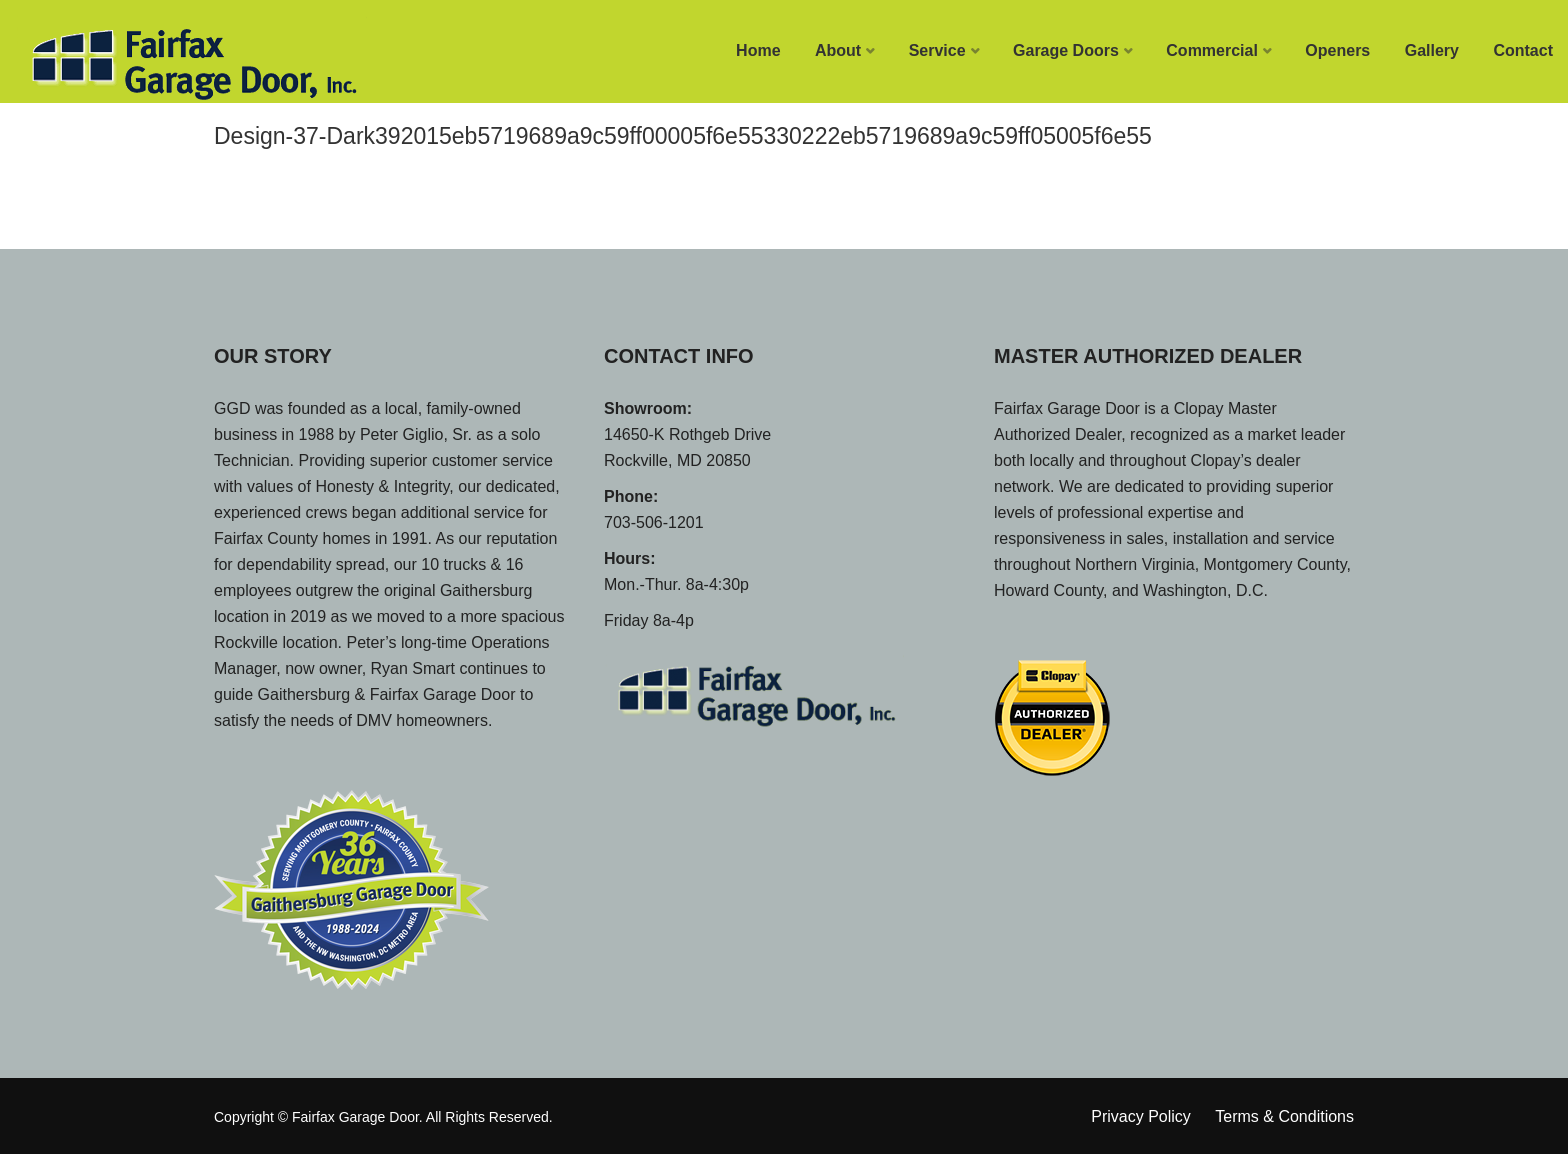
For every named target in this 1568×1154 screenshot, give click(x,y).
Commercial (1212, 50)
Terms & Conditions (1284, 1116)
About (838, 50)
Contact (1523, 50)
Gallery (1432, 50)
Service (937, 50)
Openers (1337, 50)
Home (758, 50)
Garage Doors (1066, 50)
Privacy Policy (1141, 1116)
